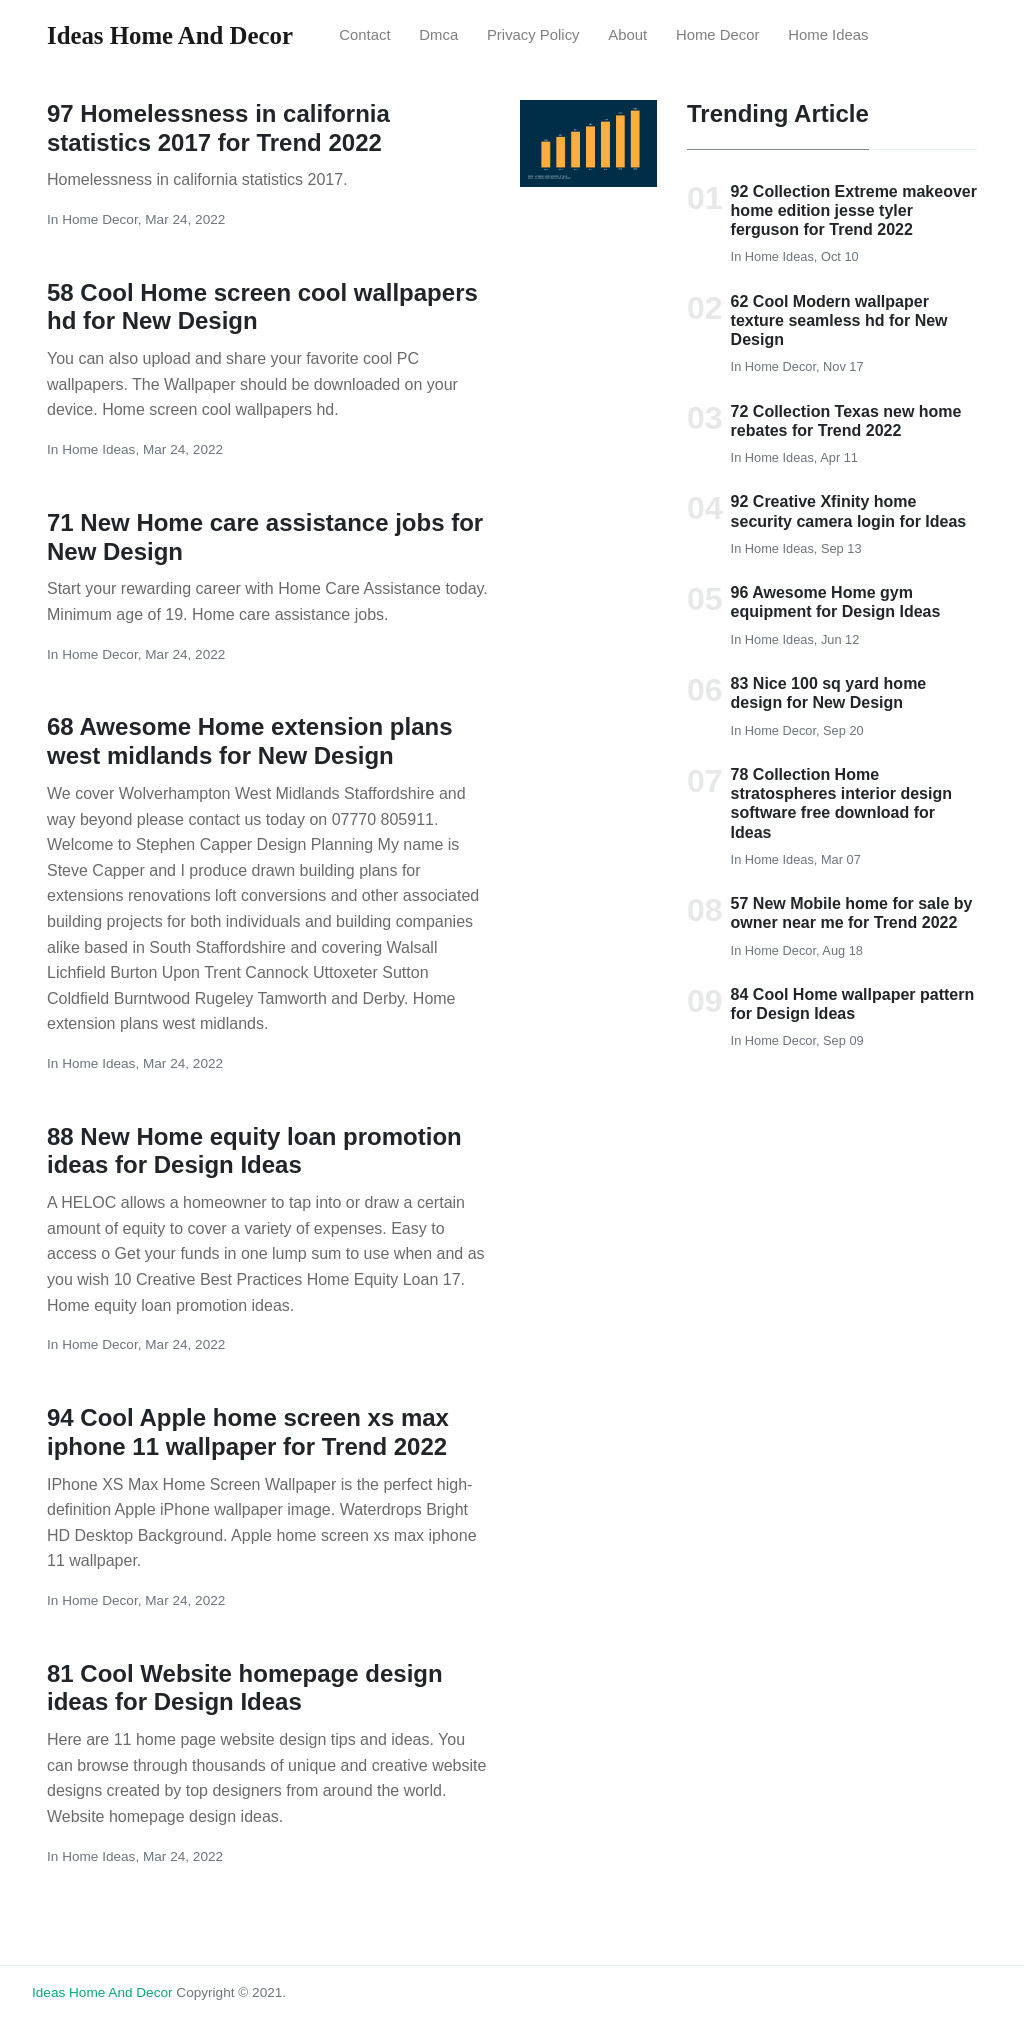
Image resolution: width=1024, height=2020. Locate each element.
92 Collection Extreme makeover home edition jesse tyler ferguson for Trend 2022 (854, 210)
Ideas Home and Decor (102, 1992)
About (627, 35)
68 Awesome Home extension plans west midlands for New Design (249, 741)
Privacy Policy (533, 35)
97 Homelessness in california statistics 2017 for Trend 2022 (218, 128)
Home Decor (718, 35)
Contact (364, 35)
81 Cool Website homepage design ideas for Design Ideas (245, 1688)
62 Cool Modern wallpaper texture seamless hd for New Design (839, 320)
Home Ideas (828, 35)
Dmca (438, 35)
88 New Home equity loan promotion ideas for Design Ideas (254, 1151)
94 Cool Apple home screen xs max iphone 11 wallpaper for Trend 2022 (248, 1432)
